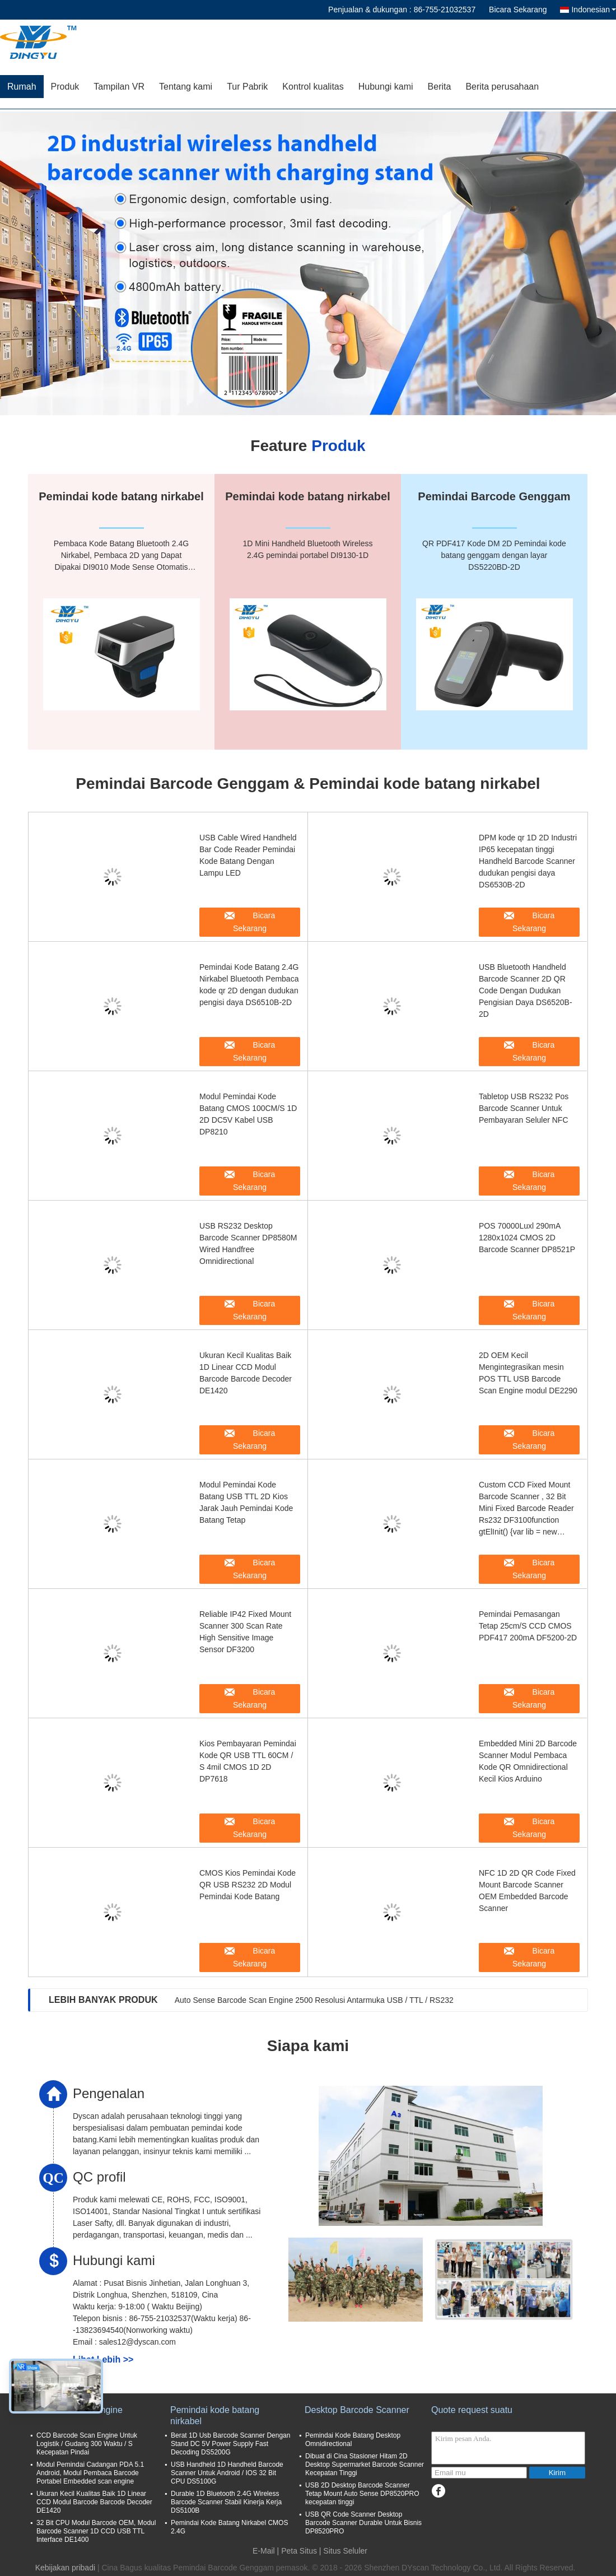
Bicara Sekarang (518, 9)
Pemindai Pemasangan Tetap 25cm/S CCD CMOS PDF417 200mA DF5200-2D (528, 1626)
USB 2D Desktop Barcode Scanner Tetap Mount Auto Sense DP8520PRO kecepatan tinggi (362, 2493)
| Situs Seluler (343, 2550)
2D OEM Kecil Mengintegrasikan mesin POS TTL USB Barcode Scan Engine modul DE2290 (528, 1373)
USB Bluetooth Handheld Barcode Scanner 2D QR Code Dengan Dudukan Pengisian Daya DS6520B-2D (525, 990)
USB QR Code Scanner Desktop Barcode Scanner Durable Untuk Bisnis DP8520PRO (363, 2522)
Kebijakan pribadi (65, 2567)
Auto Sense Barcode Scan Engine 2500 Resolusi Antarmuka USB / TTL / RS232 (314, 2000)
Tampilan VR (119, 86)
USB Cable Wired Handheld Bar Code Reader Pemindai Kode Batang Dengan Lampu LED (248, 855)
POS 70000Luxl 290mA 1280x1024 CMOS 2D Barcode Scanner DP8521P (527, 1237)
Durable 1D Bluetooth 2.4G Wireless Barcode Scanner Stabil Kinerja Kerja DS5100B (226, 2502)
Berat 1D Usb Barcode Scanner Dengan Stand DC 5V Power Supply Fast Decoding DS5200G (230, 2443)
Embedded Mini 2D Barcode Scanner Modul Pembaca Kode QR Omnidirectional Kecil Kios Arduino (528, 1761)
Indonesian (593, 9)
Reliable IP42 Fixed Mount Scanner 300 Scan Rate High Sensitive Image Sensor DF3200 (245, 1632)
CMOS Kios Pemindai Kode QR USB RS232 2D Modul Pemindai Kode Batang (247, 1884)
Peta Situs (299, 2550)
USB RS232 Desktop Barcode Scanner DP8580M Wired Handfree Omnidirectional (248, 1243)
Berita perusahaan (502, 86)
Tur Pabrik (247, 86)
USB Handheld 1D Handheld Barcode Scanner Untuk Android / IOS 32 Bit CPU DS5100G (227, 2473)
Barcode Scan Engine (79, 2410)
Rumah (21, 86)
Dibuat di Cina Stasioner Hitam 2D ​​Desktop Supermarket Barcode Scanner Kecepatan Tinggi (364, 2464)
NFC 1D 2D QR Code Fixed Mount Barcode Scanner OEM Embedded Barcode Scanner (527, 1890)
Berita (439, 86)
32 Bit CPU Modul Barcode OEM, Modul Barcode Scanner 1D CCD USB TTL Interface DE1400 (96, 2531)
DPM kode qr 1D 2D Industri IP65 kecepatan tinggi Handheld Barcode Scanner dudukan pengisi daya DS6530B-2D (528, 861)
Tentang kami (185, 86)
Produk (65, 86)
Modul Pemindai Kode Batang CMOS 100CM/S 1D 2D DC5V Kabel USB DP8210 (248, 1114)
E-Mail (264, 2550)
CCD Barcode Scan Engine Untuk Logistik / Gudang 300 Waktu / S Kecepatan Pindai (86, 2443)
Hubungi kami (385, 86)
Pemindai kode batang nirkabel (214, 2415)
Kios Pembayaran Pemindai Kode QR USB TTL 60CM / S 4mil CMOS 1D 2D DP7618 (247, 1761)
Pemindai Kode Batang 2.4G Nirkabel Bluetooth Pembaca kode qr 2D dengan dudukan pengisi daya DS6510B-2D (248, 984)
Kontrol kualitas (312, 86)
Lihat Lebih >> (103, 2359)
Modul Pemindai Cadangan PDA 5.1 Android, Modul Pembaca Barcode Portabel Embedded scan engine (90, 2473)
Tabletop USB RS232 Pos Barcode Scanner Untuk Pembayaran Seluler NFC (523, 1108)
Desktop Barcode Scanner (357, 2410)
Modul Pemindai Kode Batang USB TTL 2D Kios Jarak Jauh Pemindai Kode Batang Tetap (246, 1502)
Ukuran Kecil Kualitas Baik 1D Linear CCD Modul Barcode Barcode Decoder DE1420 (245, 1373)
